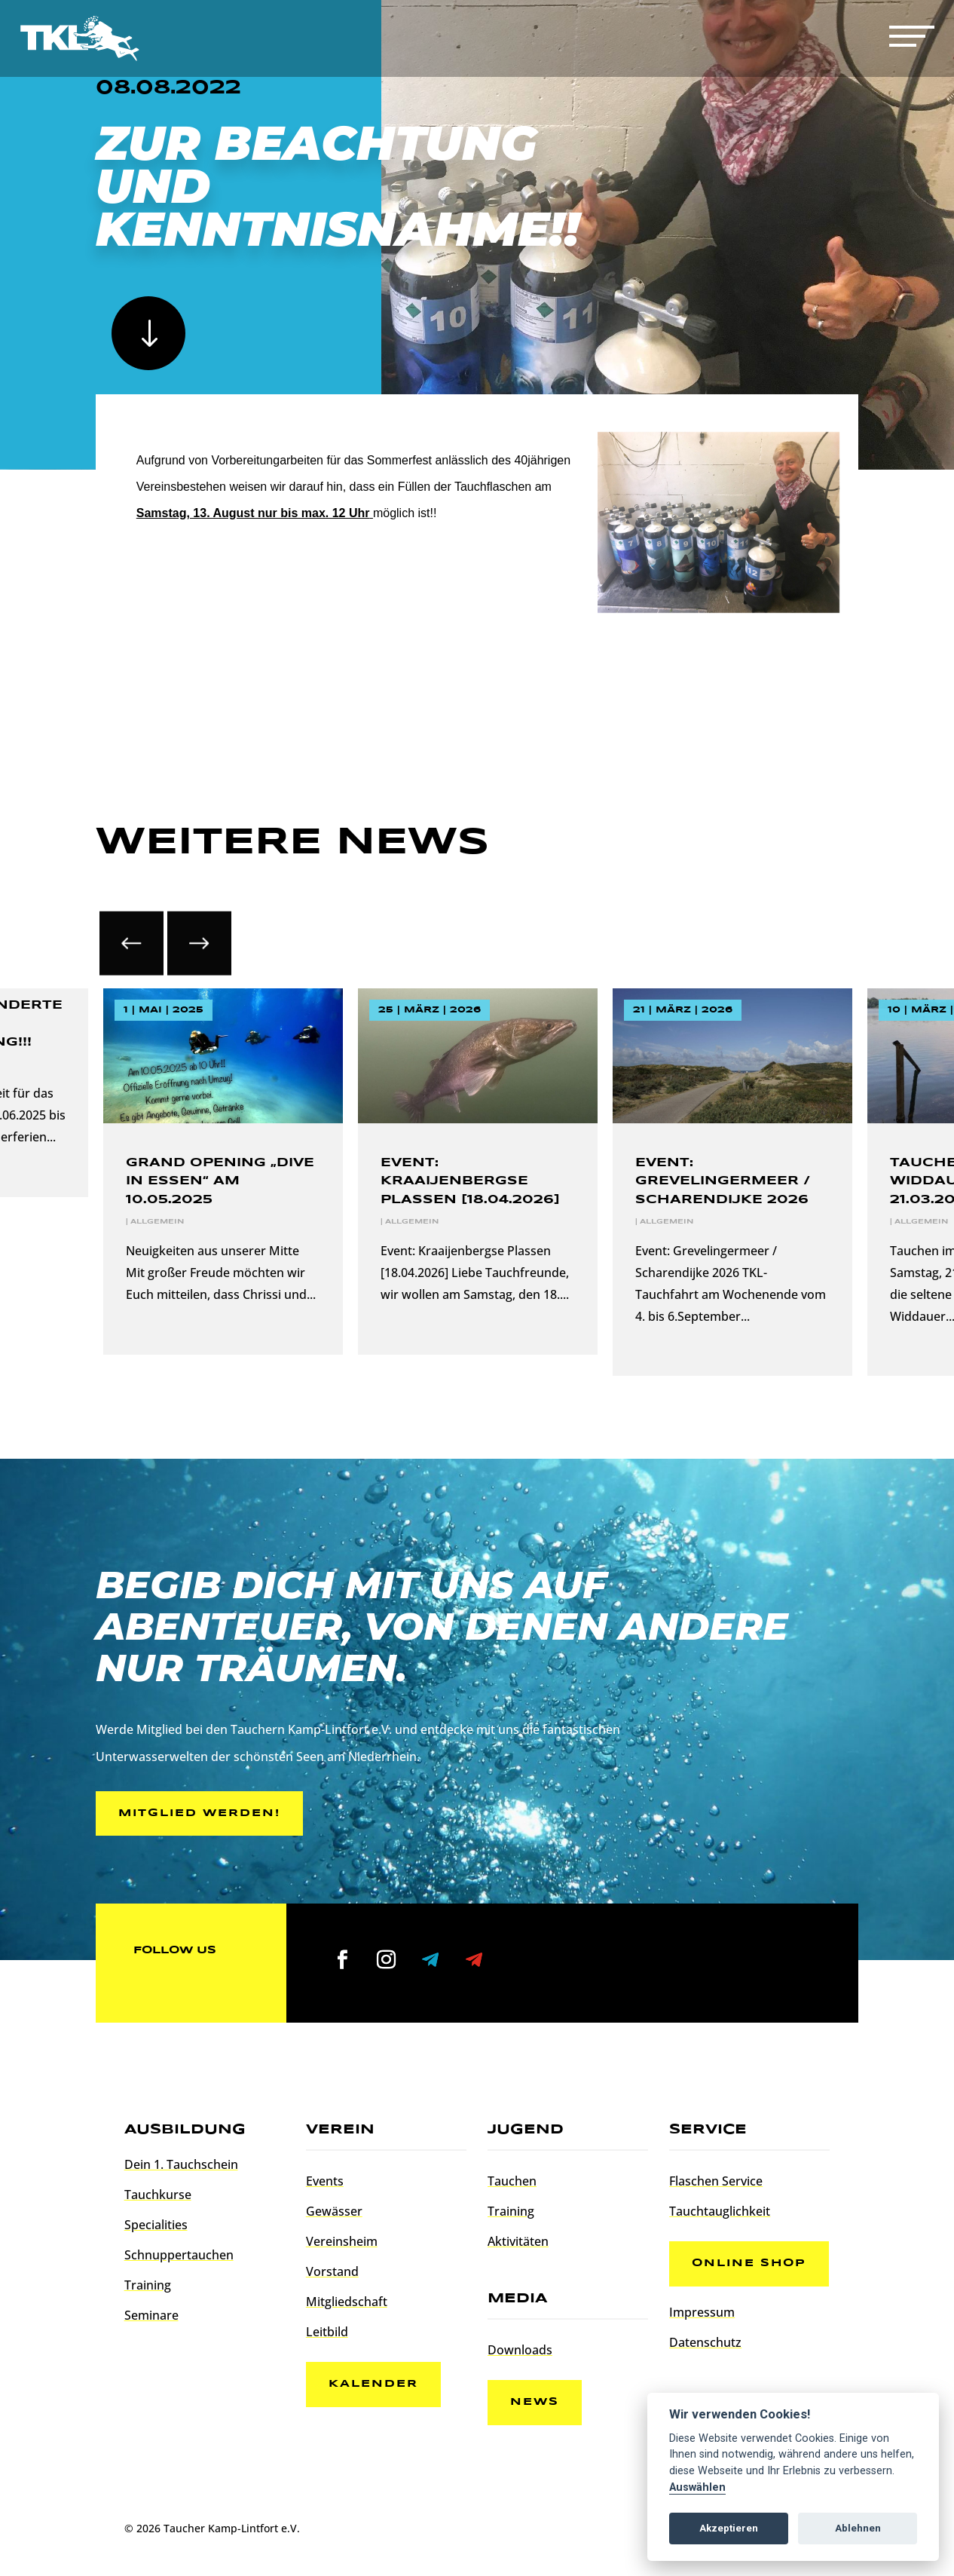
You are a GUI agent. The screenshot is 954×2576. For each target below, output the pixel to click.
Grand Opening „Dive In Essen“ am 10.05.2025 (220, 1181)
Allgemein (157, 1221)
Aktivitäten (518, 2241)
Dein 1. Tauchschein (181, 2164)
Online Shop (749, 2263)
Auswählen (697, 2487)
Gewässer (334, 2211)
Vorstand (332, 2271)
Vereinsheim (342, 2241)
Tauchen (512, 2181)
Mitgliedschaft (346, 2301)
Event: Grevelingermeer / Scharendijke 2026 (722, 1181)
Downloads (520, 2350)
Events (325, 2181)
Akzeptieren (728, 2528)
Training (147, 2285)
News (534, 2402)
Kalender (373, 2383)
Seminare (151, 2315)
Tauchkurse (157, 2194)
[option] (478, 1171)
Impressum (702, 2312)
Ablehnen (858, 2528)
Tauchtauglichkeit (719, 2211)
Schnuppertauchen (179, 2255)
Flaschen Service (716, 2181)
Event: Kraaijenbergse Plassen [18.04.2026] (470, 1181)
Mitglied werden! (199, 1813)
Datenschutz (705, 2342)
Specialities (156, 2224)
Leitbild (327, 2331)
